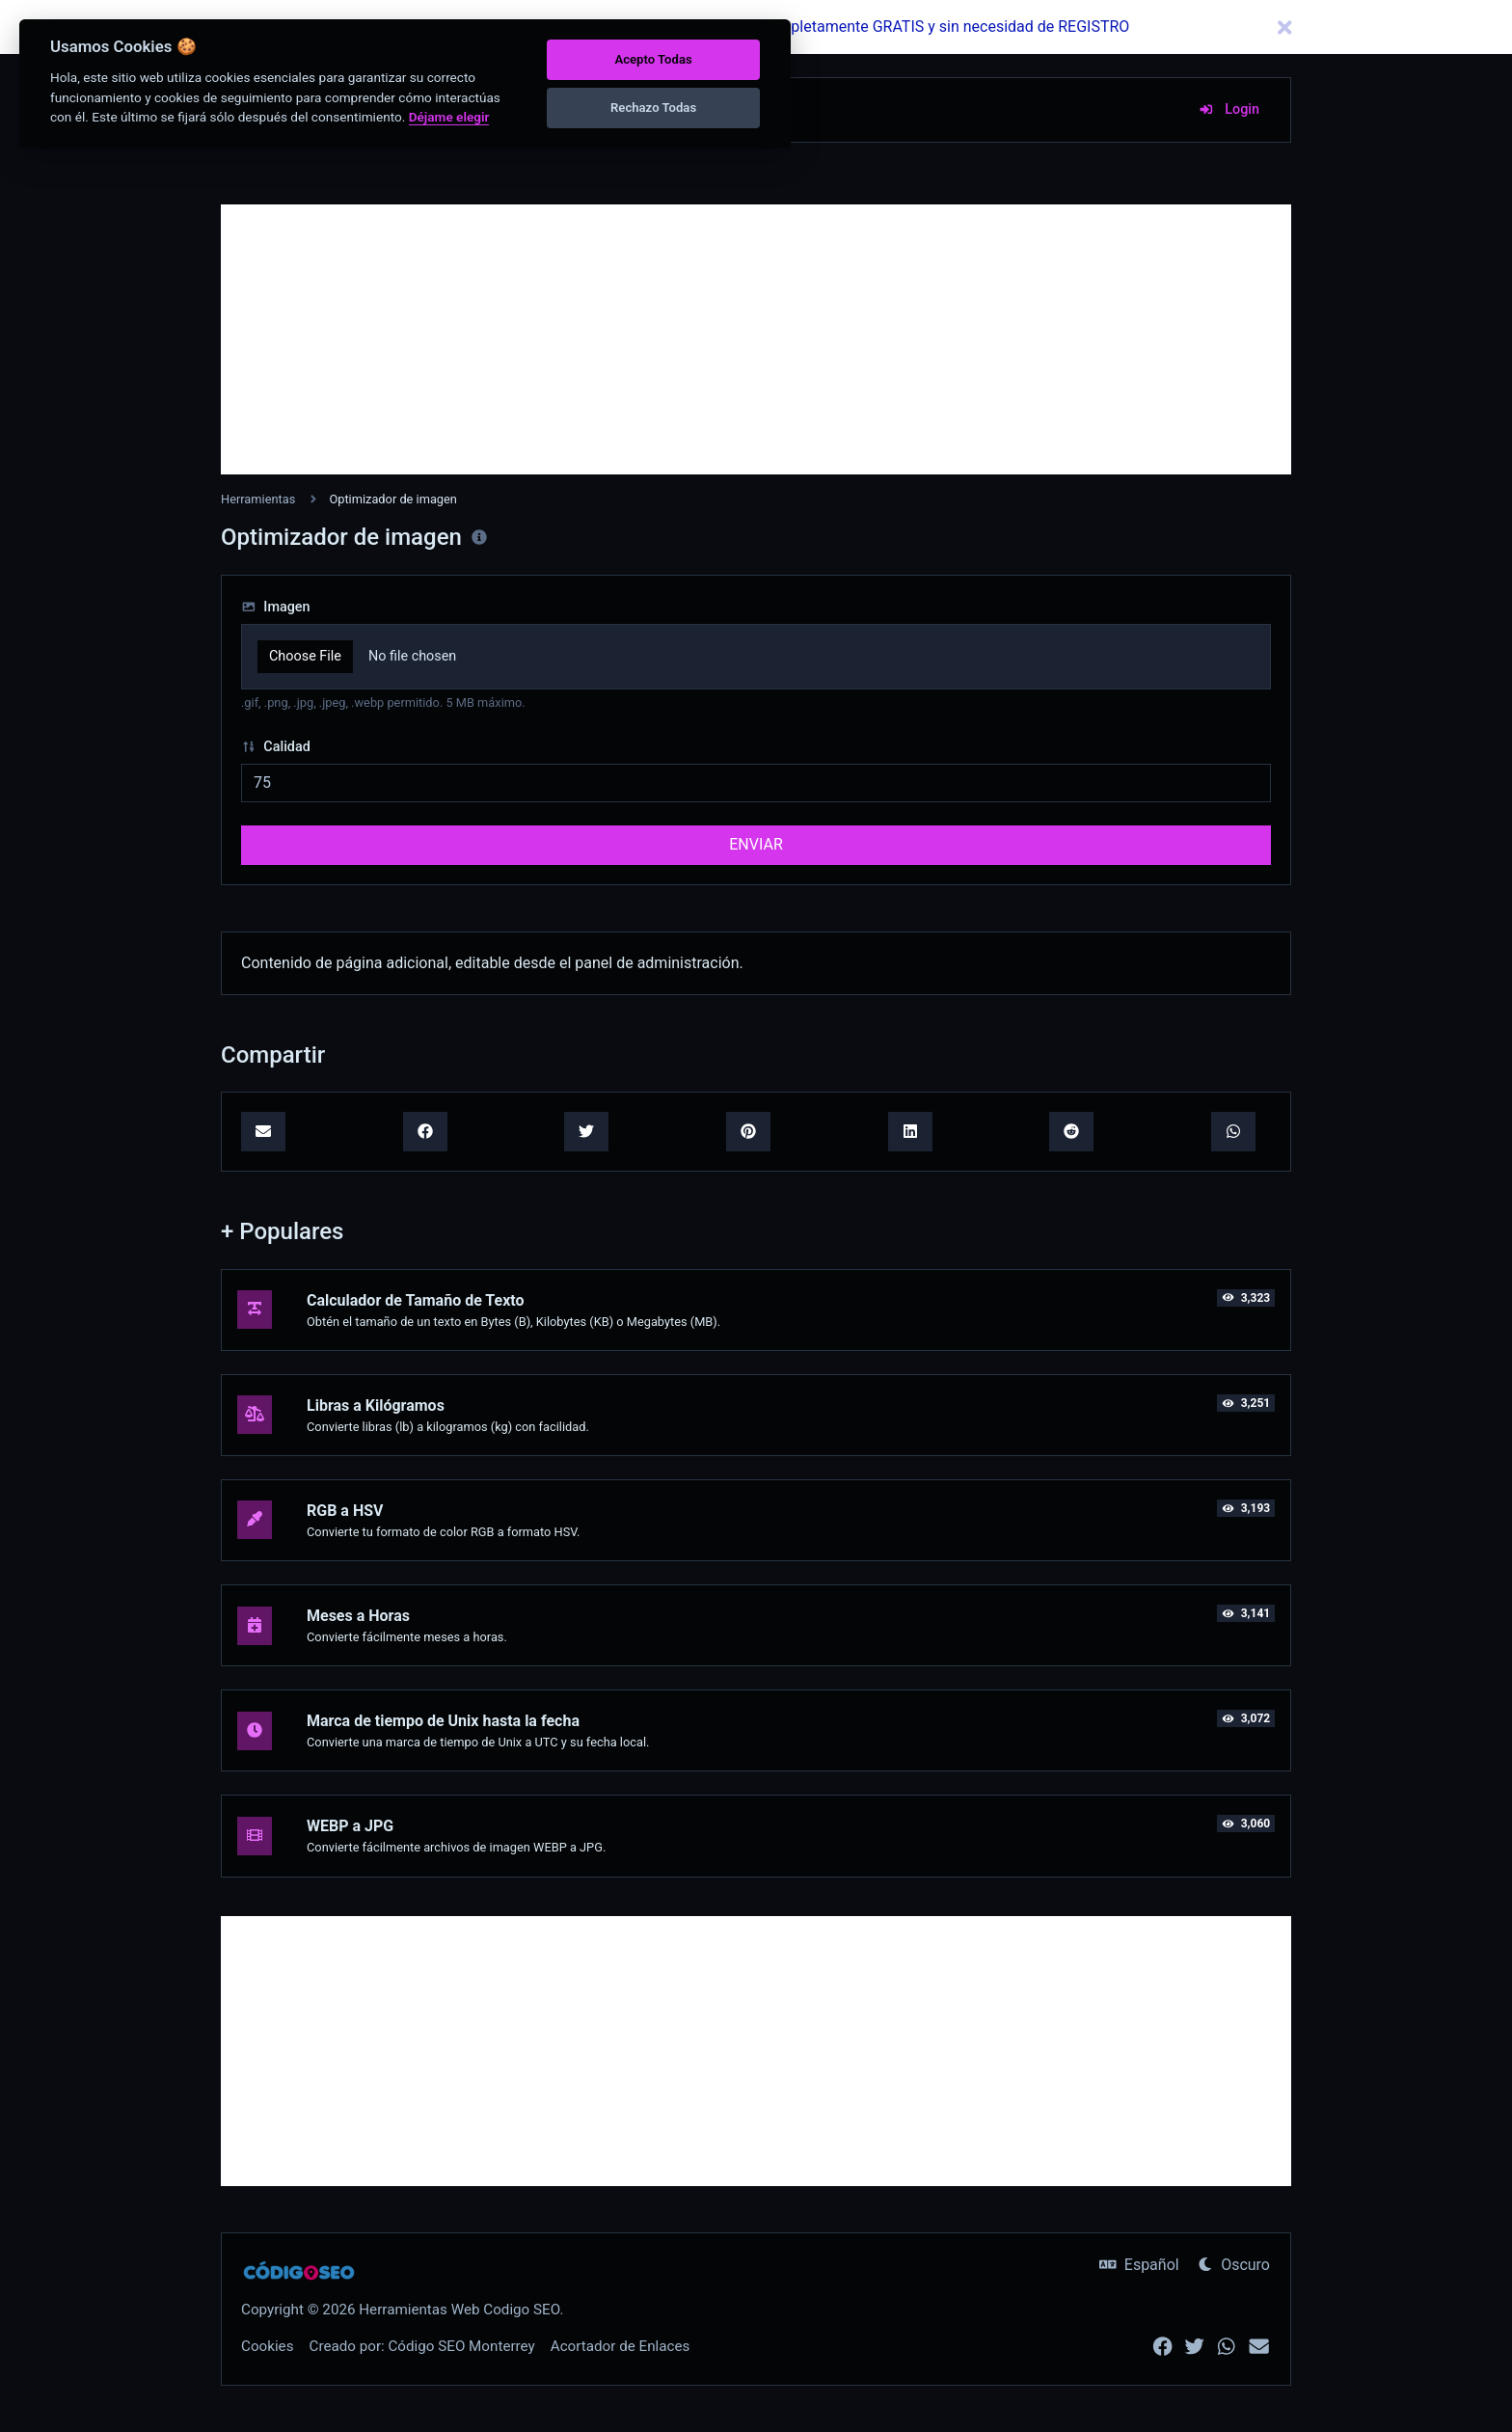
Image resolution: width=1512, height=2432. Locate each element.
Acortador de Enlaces (620, 2346)
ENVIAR (755, 844)
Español (1138, 2265)
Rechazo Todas (653, 107)
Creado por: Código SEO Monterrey (422, 2346)
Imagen (275, 607)
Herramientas (258, 499)
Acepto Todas (652, 59)
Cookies (267, 2346)
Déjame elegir (449, 116)
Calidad (275, 747)
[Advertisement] (756, 339)
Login (1229, 109)
